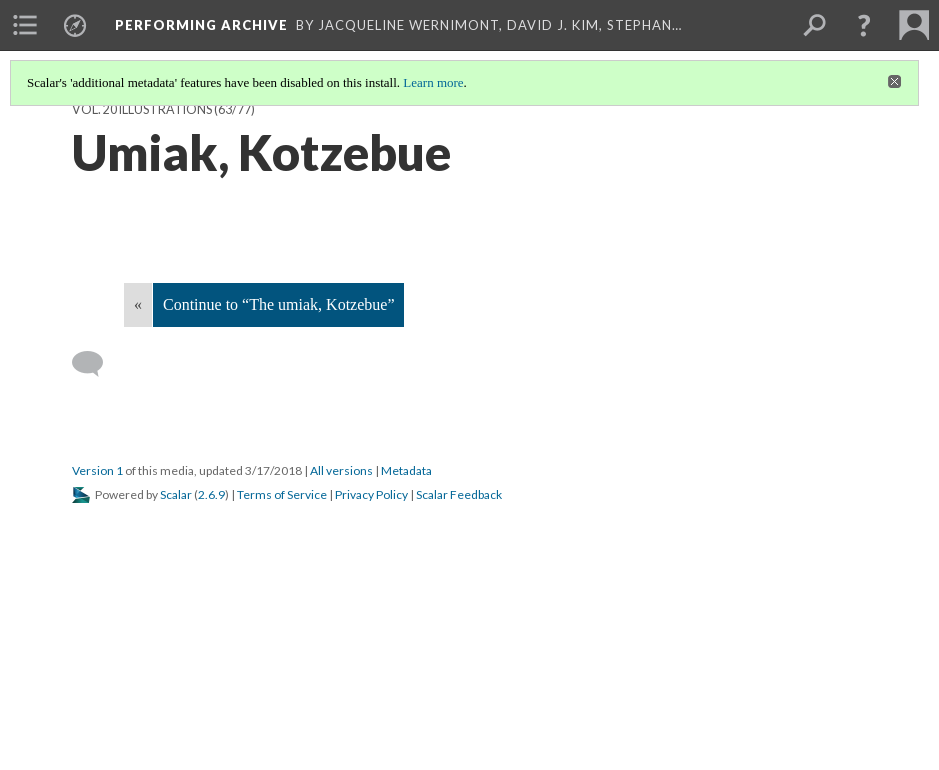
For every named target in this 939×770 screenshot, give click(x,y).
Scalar (176, 494)
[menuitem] (25, 25)
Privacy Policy (371, 494)
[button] (864, 25)
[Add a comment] (96, 364)
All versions (341, 470)
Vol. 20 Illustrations (142, 109)
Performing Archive (201, 25)
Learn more (433, 82)
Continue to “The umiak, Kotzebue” (278, 304)
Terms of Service (282, 494)
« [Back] (138, 304)
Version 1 (97, 470)
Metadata (406, 470)
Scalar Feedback (459, 494)
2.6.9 (211, 494)
